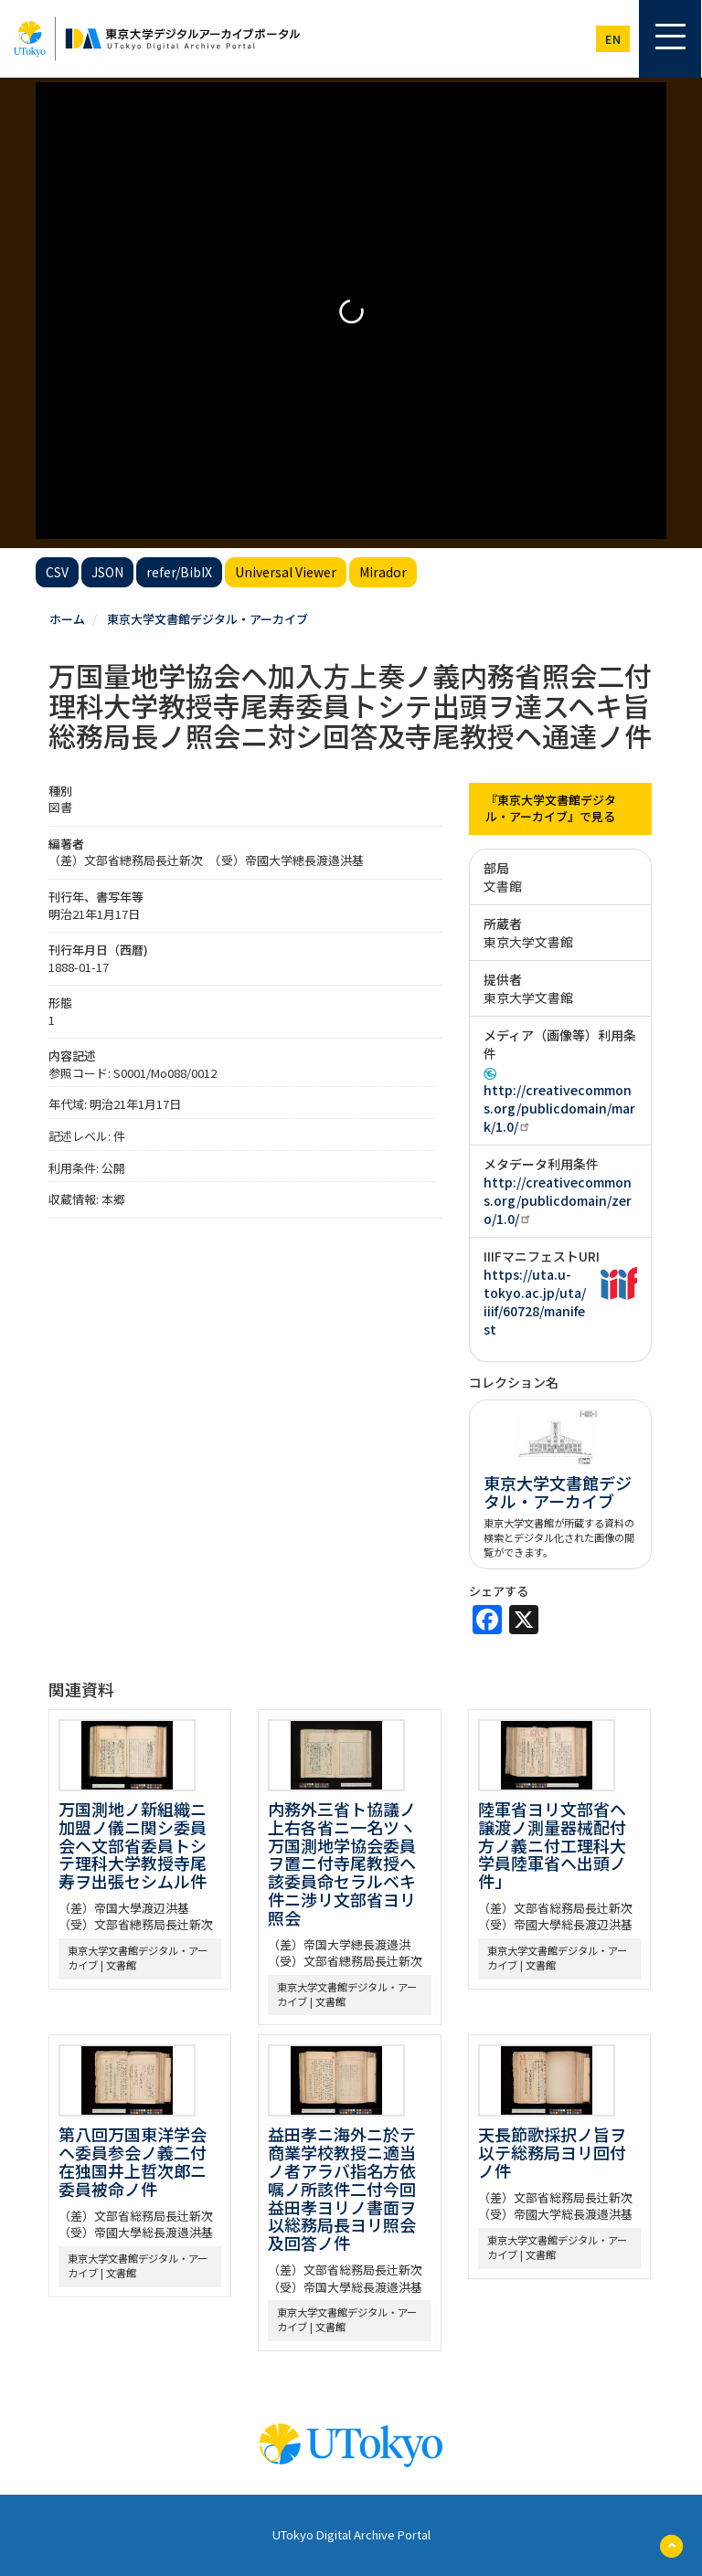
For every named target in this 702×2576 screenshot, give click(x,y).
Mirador (383, 572)
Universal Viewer (285, 572)
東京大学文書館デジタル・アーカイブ (207, 619)
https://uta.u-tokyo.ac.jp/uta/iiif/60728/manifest (535, 1301)
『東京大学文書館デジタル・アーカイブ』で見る (550, 808)
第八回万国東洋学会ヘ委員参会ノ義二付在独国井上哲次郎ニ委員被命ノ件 (132, 2161)
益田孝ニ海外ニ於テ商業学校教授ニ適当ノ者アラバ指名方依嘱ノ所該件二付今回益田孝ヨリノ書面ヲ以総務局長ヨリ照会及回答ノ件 (342, 2188)
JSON (107, 572)
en (613, 39)
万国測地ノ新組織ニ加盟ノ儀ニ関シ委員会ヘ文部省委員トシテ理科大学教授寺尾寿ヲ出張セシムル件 (132, 1845)
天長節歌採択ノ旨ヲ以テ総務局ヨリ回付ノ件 (552, 2152)
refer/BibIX (179, 572)
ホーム (67, 619)
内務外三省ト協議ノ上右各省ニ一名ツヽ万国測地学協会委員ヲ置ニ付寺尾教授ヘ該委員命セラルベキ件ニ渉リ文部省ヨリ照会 (342, 1863)
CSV (57, 572)
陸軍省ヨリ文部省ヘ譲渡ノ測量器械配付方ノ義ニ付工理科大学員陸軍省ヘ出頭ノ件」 (552, 1845)
